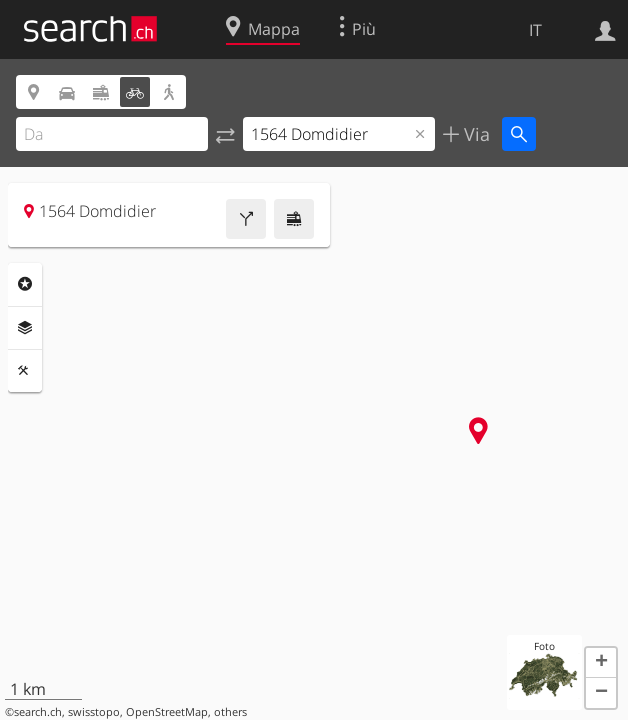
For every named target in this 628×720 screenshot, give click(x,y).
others (230, 712)
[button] (601, 663)
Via (474, 134)
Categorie (25, 284)
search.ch (38, 712)
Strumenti (25, 371)
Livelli (25, 328)
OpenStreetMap (167, 712)
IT (535, 30)
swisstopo (94, 712)
